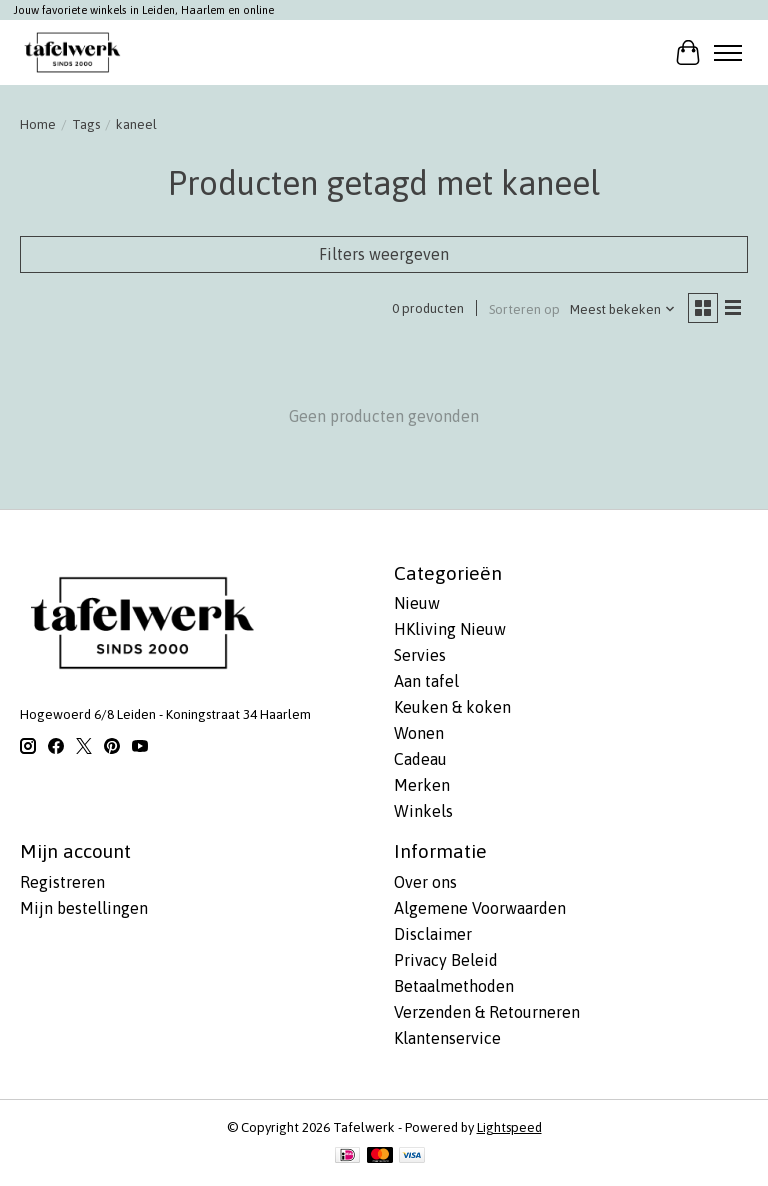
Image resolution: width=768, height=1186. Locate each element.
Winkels (423, 811)
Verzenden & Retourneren (487, 1012)
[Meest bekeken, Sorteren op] (623, 309)
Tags (86, 124)
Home (38, 124)
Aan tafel (426, 681)
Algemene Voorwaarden (480, 908)
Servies (420, 655)
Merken (422, 785)
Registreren (62, 882)
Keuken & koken (452, 707)
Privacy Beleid (446, 960)
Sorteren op (524, 309)
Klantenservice (447, 1038)
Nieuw (417, 603)
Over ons (425, 882)
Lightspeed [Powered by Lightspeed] (509, 1127)
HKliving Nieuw (450, 629)
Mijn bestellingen (84, 908)
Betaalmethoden (454, 986)
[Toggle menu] (728, 53)
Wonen (419, 733)
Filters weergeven (384, 254)
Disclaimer (433, 934)
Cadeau (420, 759)
